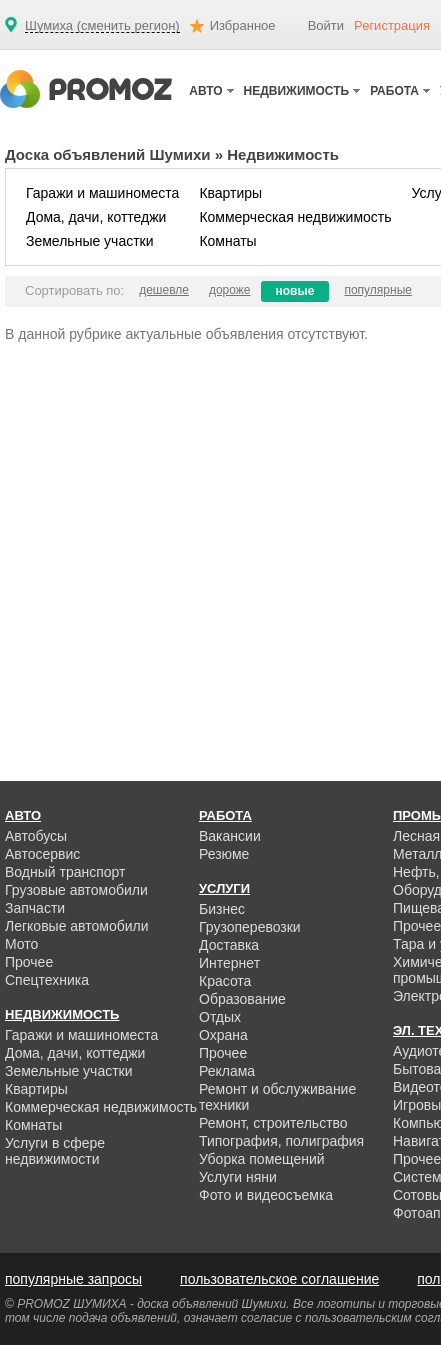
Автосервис (42, 854)
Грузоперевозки (250, 927)
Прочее (29, 962)
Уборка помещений (262, 1159)
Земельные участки (90, 241)
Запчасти (35, 908)
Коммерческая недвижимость (295, 217)
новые (295, 291)
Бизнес (222, 909)
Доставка (229, 945)
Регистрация (392, 25)
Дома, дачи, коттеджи (96, 217)
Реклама (227, 1071)
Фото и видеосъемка (266, 1195)
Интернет (229, 963)
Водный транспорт (65, 872)
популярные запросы (73, 1279)
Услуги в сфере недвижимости (55, 1151)
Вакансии (230, 836)
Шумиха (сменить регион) (102, 26)
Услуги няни (238, 1177)
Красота (225, 981)
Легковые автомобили (77, 926)
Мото (21, 944)
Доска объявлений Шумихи (108, 154)
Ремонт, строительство (273, 1123)
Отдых (220, 1017)
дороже (230, 290)
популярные (378, 290)
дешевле (164, 290)
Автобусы (36, 836)
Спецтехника (47, 980)
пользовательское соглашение (279, 1279)
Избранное (243, 25)
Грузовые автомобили (76, 890)
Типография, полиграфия (281, 1141)
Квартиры (230, 193)
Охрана (223, 1035)
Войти (326, 25)
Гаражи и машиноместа (102, 193)
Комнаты (227, 241)
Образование (242, 999)
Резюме (224, 854)
